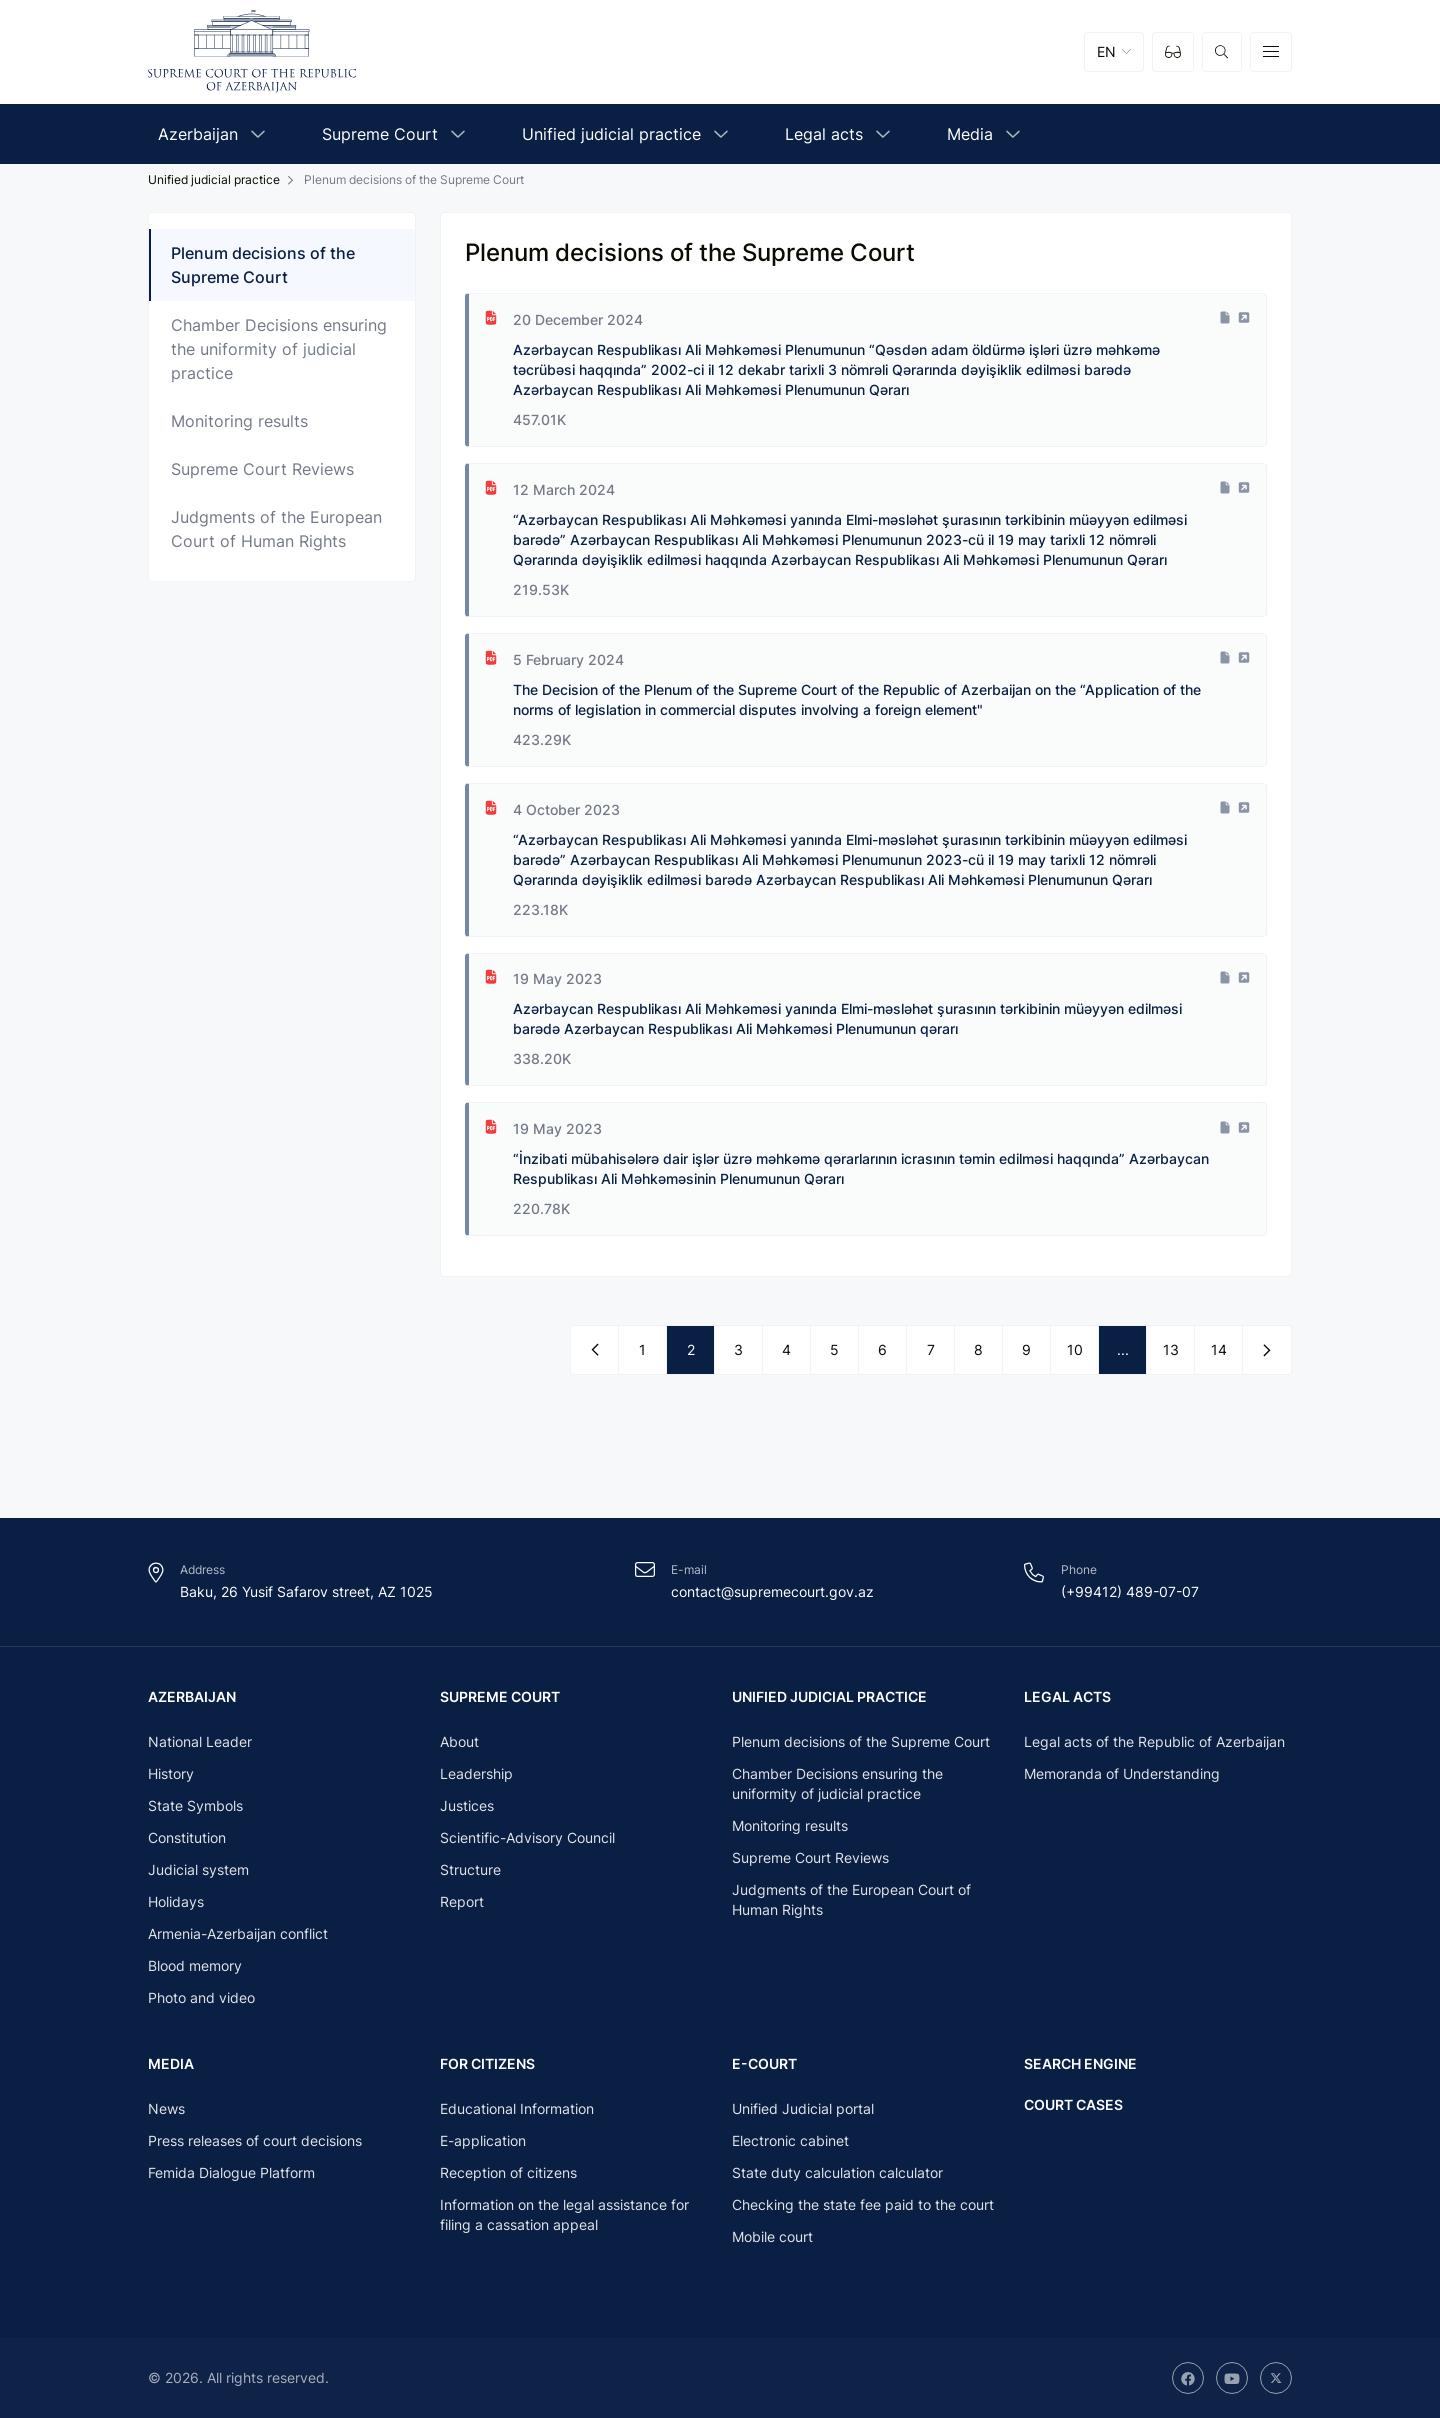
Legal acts (1067, 1694)
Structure (470, 1868)
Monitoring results (239, 421)
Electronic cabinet (790, 2140)
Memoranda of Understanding (1122, 1772)
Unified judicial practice (214, 179)
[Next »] (1267, 1351)
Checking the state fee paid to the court (863, 2204)
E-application (483, 2140)
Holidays (176, 1900)
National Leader (200, 1740)
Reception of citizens (508, 2172)
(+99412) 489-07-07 (1130, 1589)
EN (1106, 51)
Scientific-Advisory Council (527, 1836)
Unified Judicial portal (803, 2108)
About (459, 1740)
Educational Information (517, 2108)
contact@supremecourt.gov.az (772, 1589)
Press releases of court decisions (255, 2140)
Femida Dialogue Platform (231, 2172)
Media (171, 2062)
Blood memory (195, 1964)
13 (1171, 1350)
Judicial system (198, 1868)
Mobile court (772, 2236)
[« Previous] (595, 1351)
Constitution (187, 1836)
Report (462, 1900)
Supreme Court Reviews (262, 469)
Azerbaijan (192, 1694)
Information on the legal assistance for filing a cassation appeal (564, 2214)
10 (1075, 1350)
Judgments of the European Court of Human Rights (276, 529)
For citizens (487, 2062)
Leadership (476, 1772)
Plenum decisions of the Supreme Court (263, 265)
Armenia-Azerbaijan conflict (238, 1932)
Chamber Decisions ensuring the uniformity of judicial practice (279, 349)
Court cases (1073, 2102)
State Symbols (195, 1804)
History (171, 1772)
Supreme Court (500, 1694)
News (166, 2108)
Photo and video (201, 1996)
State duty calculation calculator (837, 2172)
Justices (467, 1804)
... (1123, 1350)
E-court (764, 2062)
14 (1219, 1350)
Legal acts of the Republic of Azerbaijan (1154, 1740)
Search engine (1080, 2062)
